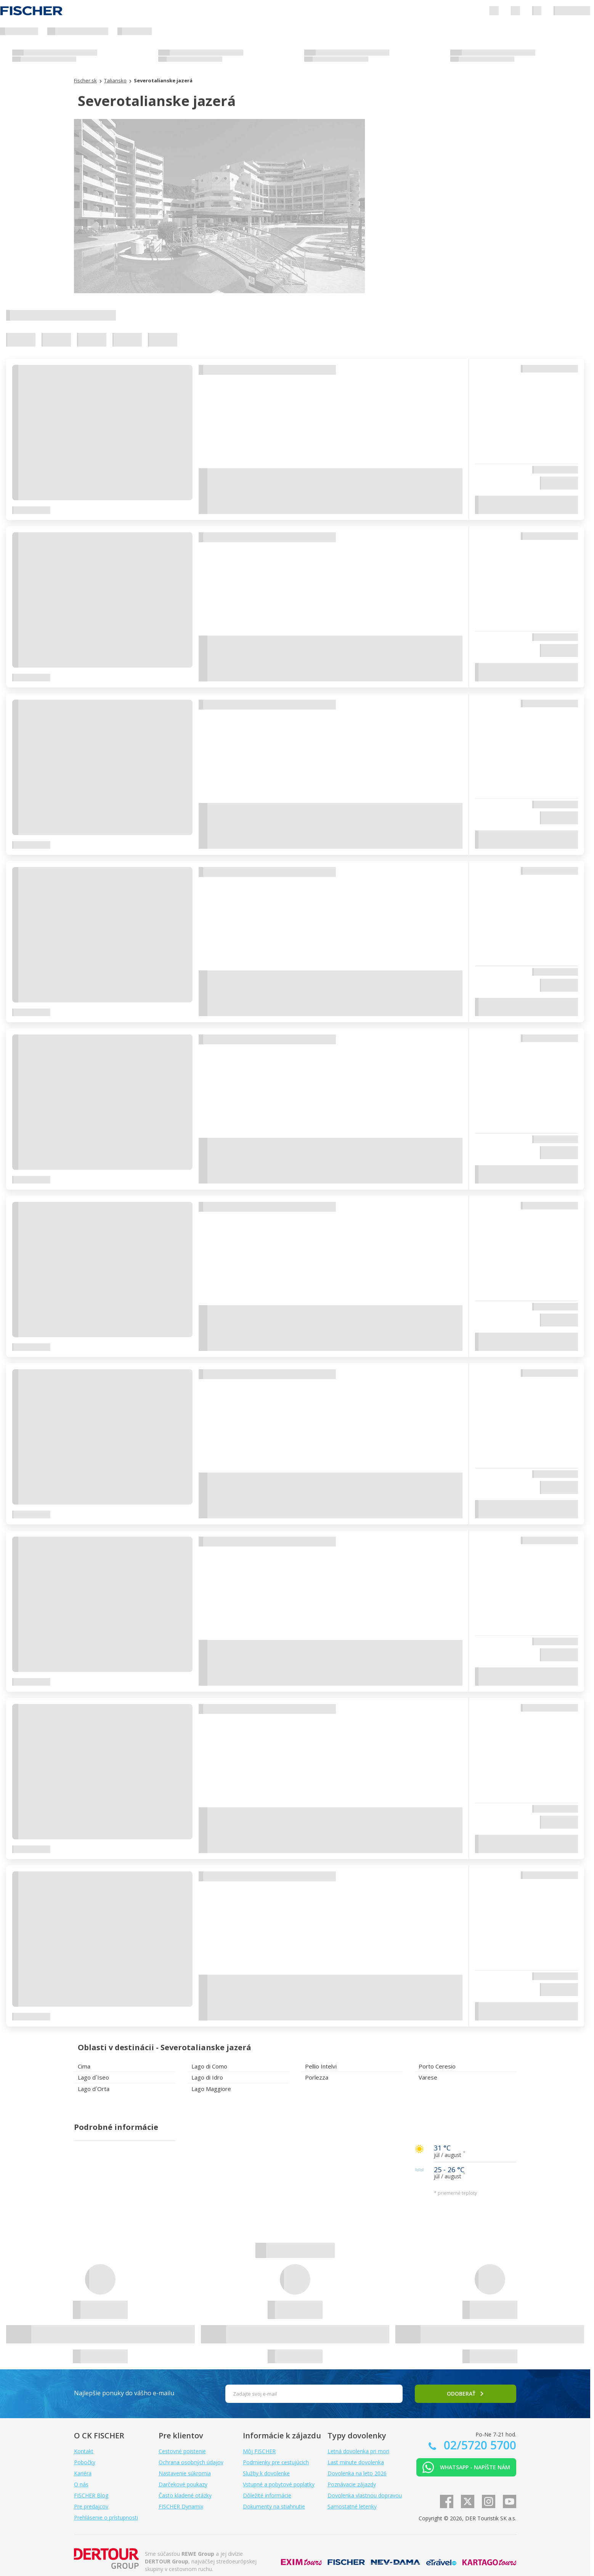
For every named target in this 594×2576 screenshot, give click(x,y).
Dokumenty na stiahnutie (274, 2506)
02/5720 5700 (478, 2445)
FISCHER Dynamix (181, 2506)
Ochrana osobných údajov (191, 2462)
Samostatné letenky (352, 2506)
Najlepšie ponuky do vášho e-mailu (124, 2393)
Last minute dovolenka (356, 2462)
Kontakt (83, 2451)
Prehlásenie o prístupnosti (106, 2517)
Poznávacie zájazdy (352, 2484)
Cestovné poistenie (182, 2451)
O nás (81, 2484)
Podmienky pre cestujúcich (276, 2462)
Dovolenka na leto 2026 (357, 2473)
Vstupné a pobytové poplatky (279, 2484)
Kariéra (83, 2473)
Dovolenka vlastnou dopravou (365, 2495)
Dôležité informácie (267, 2495)
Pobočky (84, 2462)
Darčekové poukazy (183, 2484)
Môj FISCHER (259, 2451)
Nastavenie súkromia (185, 2473)
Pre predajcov (91, 2506)
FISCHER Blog (91, 2495)
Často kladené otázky (185, 2495)
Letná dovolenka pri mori (358, 2451)
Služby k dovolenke (266, 2473)
